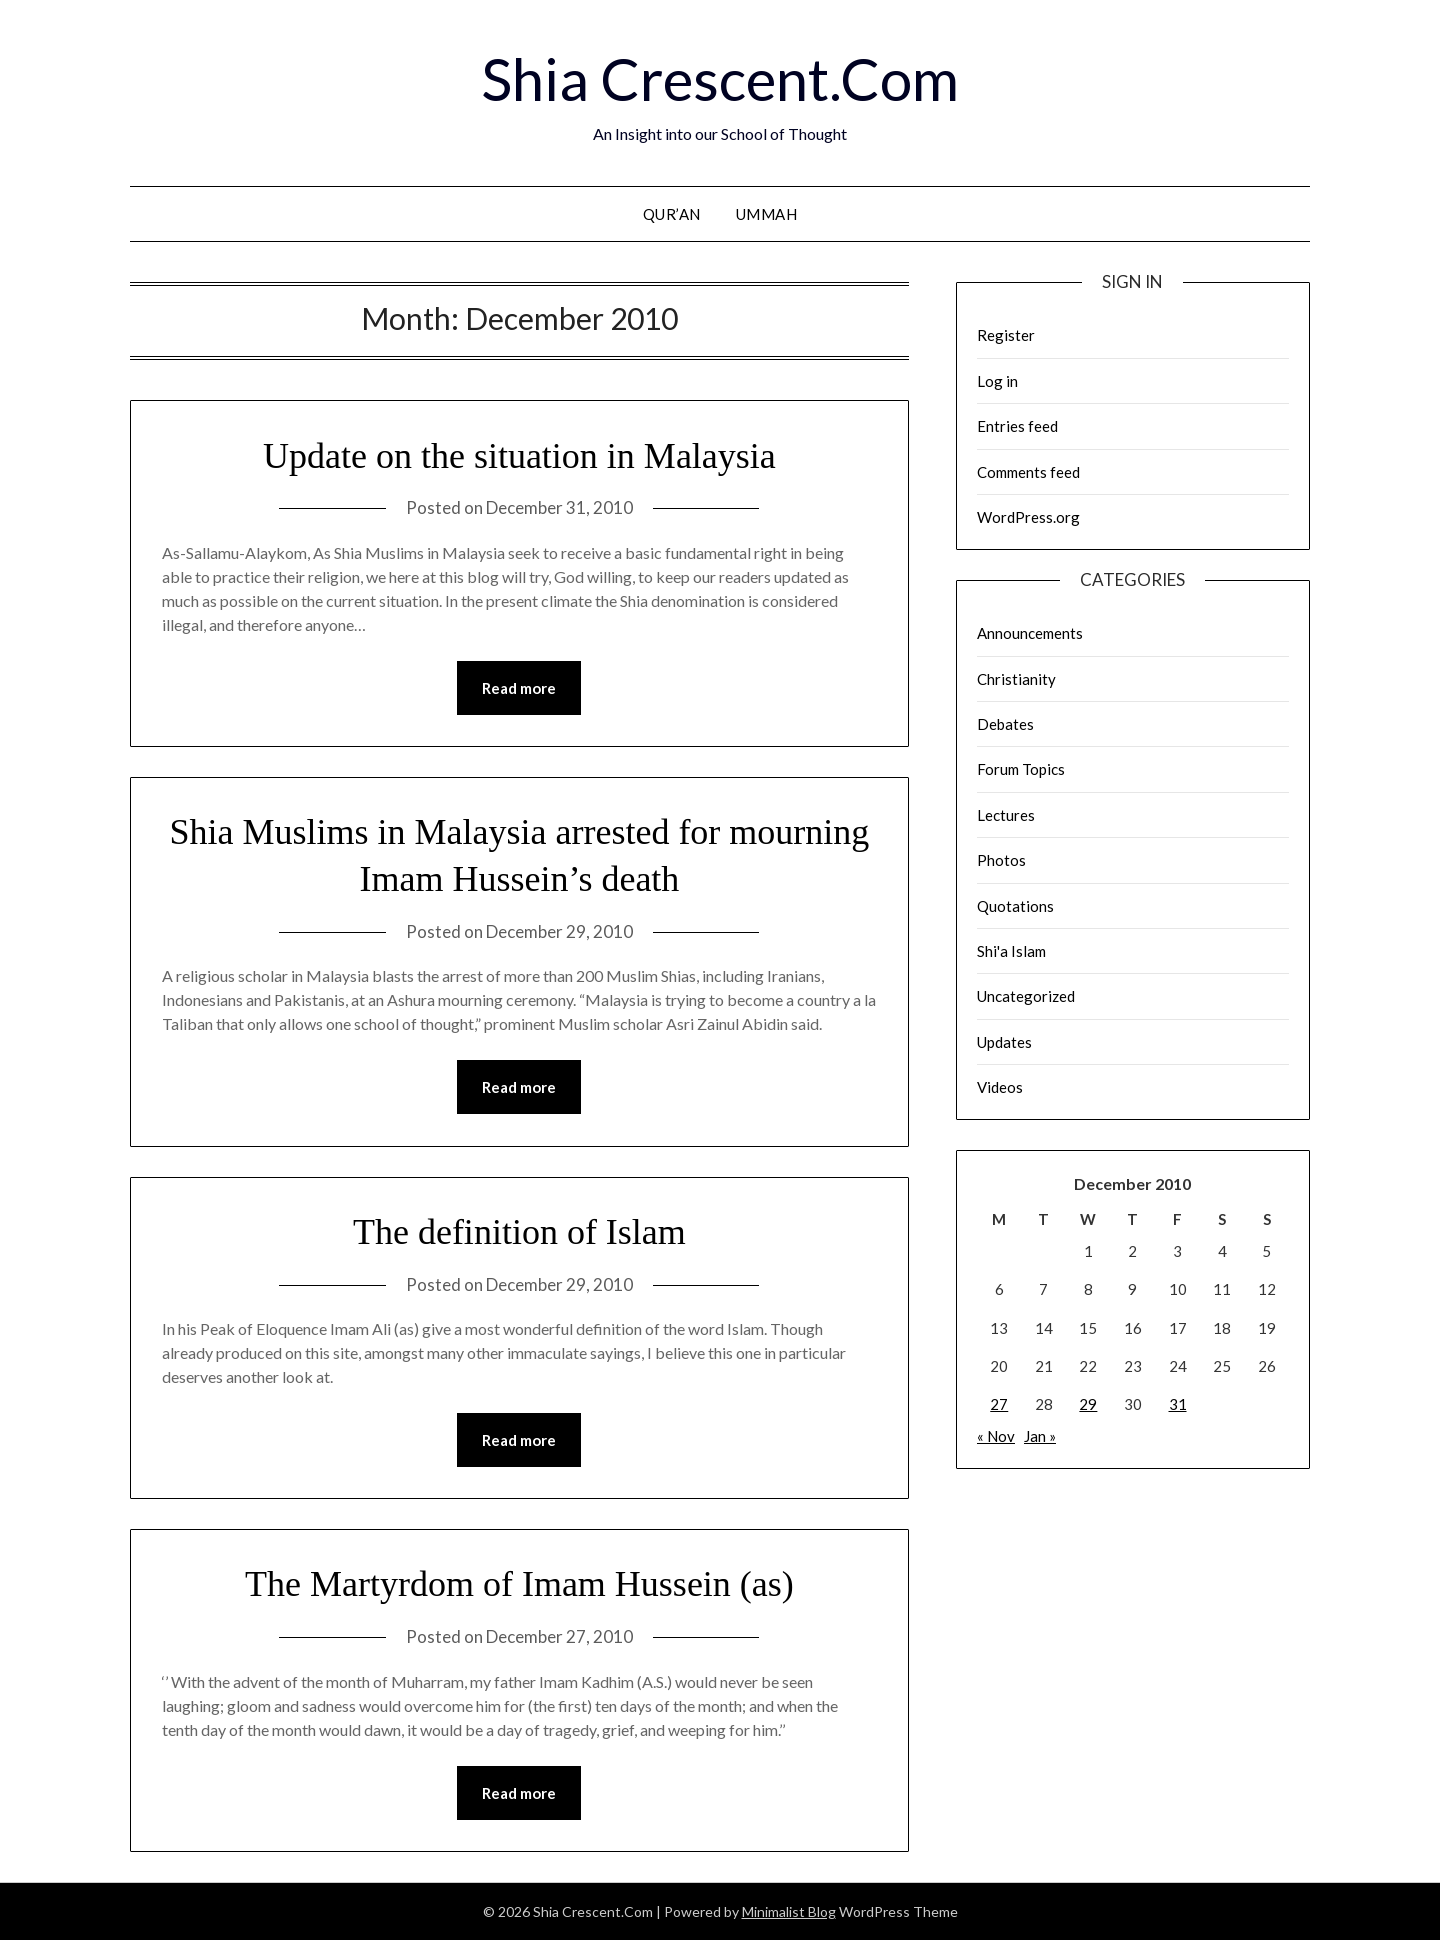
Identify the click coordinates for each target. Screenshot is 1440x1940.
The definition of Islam (519, 1232)
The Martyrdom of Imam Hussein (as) (519, 1584)
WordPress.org (1028, 517)
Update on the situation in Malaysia (519, 456)
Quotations (1015, 906)
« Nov (996, 1436)
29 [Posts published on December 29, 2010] (1088, 1404)
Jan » (1040, 1436)
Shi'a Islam (1011, 951)
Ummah (767, 214)
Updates (1004, 1042)
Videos (1000, 1087)
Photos (1001, 860)
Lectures (1006, 815)
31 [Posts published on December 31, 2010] (1178, 1404)
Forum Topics (1021, 769)
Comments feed (1028, 472)
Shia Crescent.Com (720, 78)
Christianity (1016, 679)
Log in (997, 381)
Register (1006, 335)
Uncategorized (1026, 996)
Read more (519, 688)
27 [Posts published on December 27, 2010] (999, 1404)
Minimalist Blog (789, 1911)
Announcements (1030, 633)
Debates (1005, 724)
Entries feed (1017, 426)
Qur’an (672, 214)
